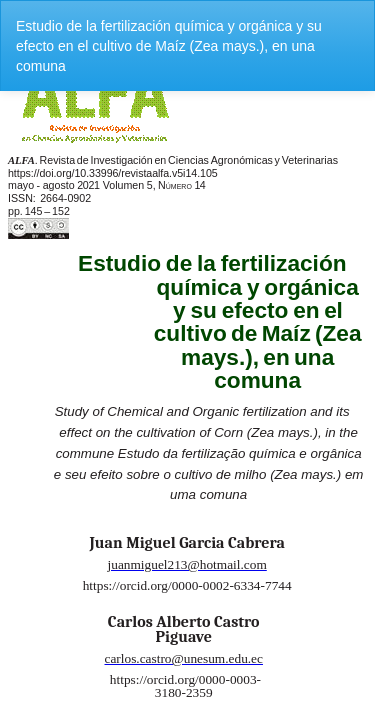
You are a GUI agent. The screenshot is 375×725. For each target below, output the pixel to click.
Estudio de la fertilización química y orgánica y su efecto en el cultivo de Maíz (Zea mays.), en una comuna (169, 46)
